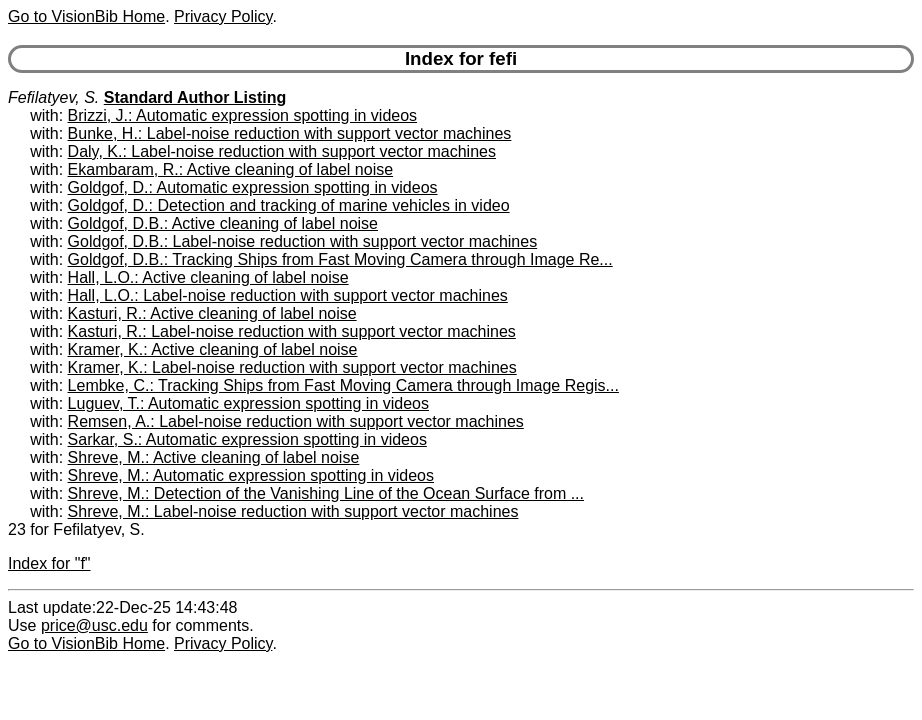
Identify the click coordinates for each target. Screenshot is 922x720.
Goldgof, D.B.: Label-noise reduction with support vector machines (303, 241)
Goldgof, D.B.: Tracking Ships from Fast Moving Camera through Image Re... (340, 259)
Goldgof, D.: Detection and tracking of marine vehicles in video (289, 205)
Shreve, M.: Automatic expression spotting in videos (251, 475)
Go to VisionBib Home (86, 16)
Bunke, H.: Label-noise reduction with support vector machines (290, 133)
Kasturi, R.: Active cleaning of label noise (212, 313)
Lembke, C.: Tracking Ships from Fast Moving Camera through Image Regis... (343, 385)
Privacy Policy (223, 16)
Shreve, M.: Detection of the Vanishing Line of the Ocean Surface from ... (326, 493)
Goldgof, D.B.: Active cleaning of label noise (223, 223)
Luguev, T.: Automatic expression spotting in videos (248, 403)
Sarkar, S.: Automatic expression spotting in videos (247, 439)
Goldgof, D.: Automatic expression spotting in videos (253, 187)
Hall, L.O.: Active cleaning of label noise (208, 277)
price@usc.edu (94, 625)
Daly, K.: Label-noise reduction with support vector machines (282, 151)
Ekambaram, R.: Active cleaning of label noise (231, 169)
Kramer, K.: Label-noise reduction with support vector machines (292, 367)
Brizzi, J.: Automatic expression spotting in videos (243, 115)
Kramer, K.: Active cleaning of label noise (213, 349)
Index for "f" (49, 563)
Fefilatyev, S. (53, 97)
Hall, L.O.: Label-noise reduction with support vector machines (288, 295)
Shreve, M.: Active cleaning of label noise (214, 457)
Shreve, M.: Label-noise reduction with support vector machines (293, 511)
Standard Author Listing (195, 97)
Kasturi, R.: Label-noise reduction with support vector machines (292, 331)
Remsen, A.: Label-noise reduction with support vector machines (296, 421)
